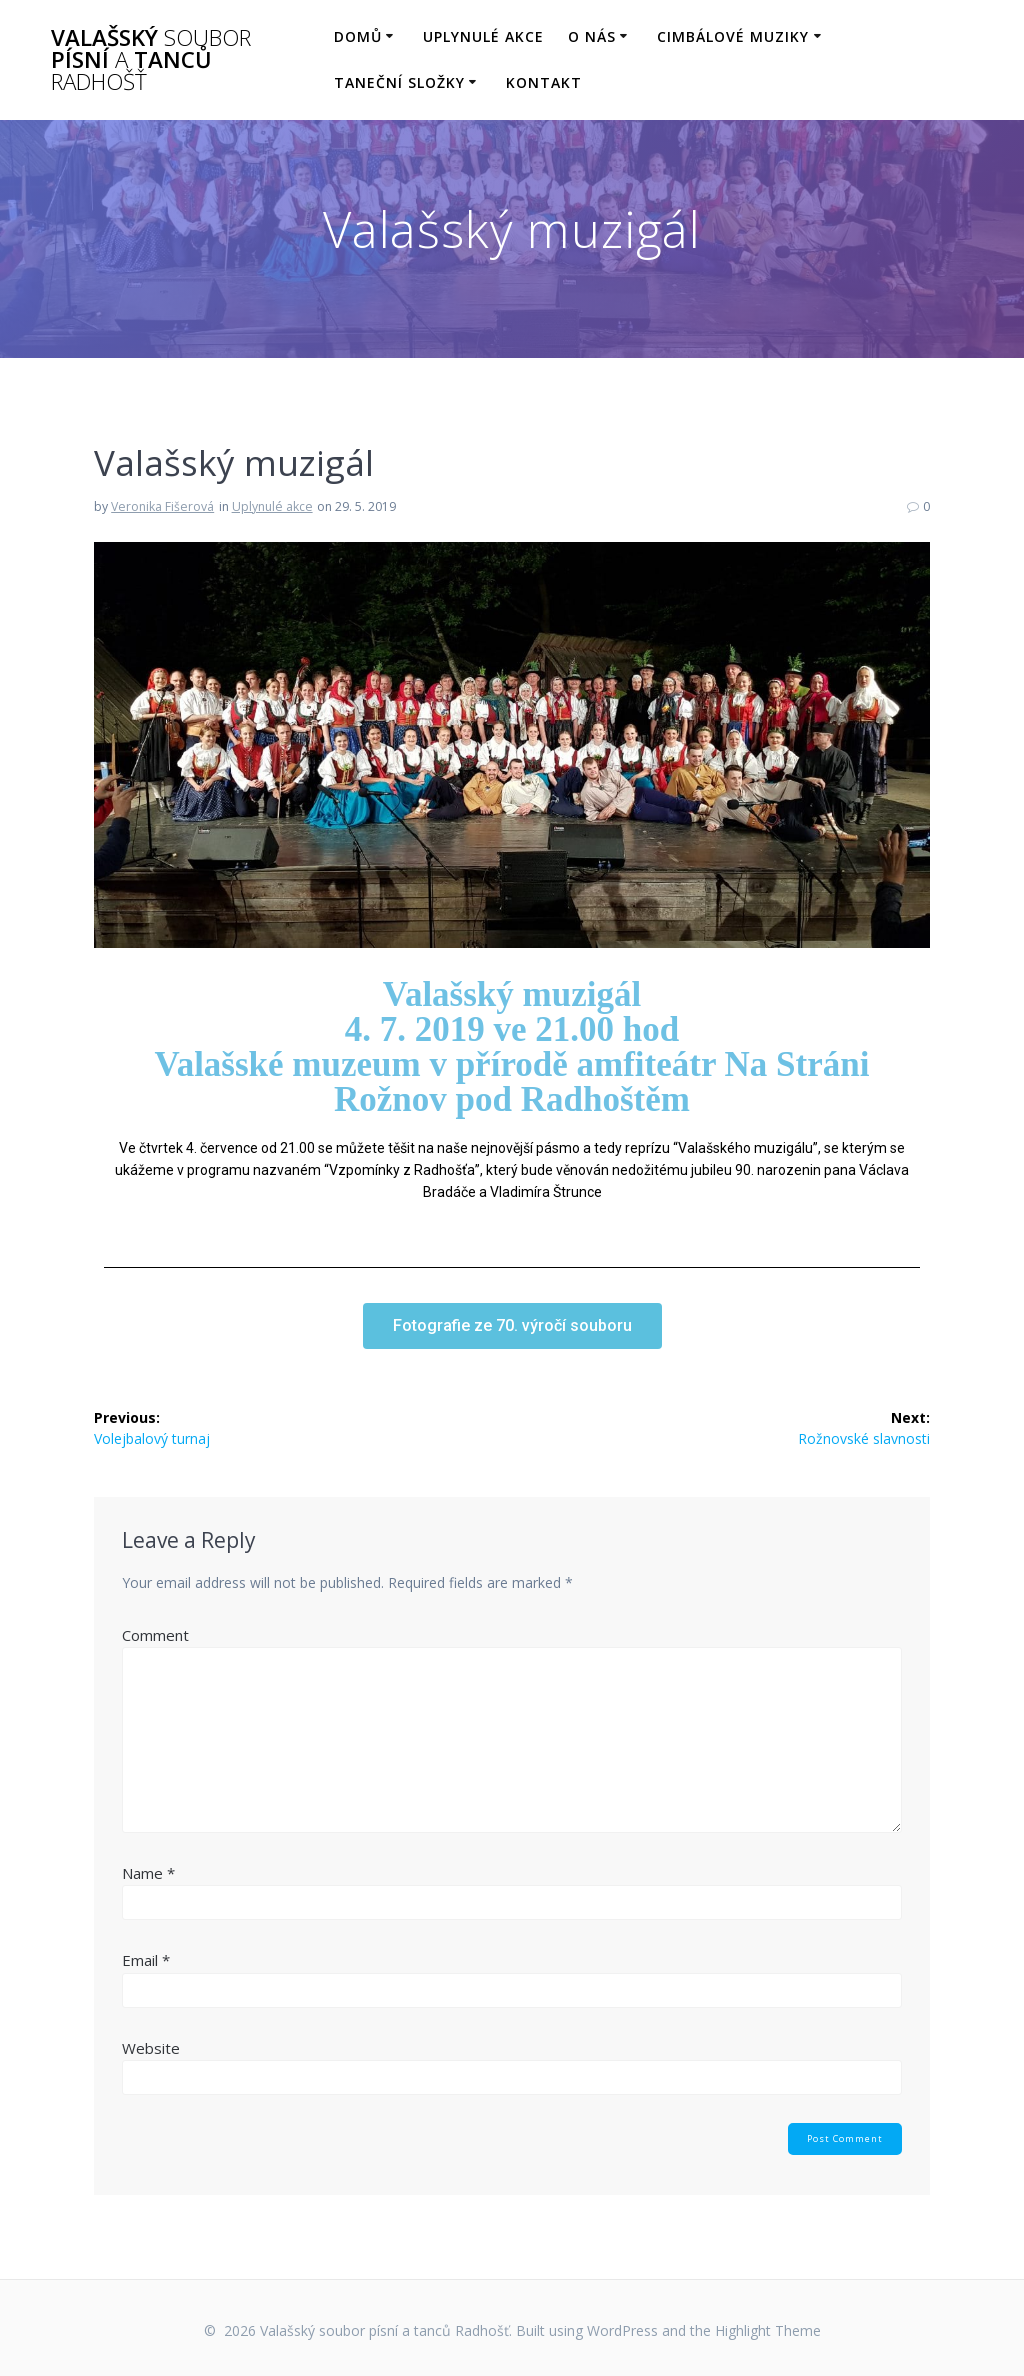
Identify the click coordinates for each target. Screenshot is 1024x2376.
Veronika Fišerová (162, 506)
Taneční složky (399, 82)
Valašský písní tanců (151, 60)
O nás (592, 36)
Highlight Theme (768, 2330)
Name (148, 1873)
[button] (512, 1326)
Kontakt (544, 82)
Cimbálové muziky (733, 36)
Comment (155, 1635)
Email (146, 1960)
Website (151, 2048)
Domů (358, 36)
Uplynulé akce (483, 36)
